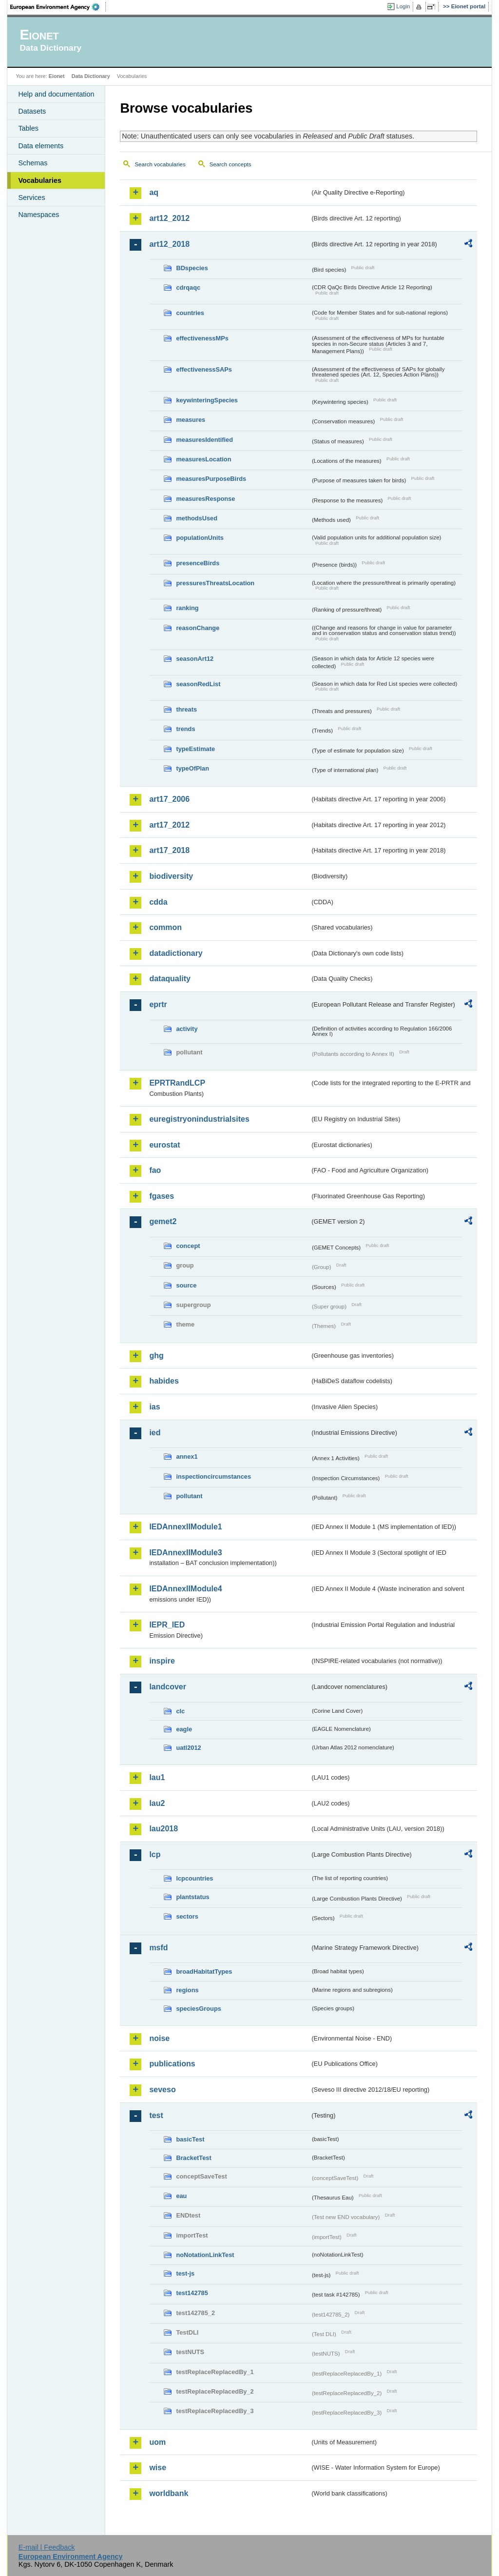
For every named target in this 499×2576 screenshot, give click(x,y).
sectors (187, 1916)
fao (155, 1170)
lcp (154, 1854)
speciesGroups (198, 2008)
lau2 (157, 1803)
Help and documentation (56, 94)
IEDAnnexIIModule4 (185, 1589)
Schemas (32, 163)
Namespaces (38, 214)
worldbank (168, 2493)
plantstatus (192, 1897)
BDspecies (192, 268)
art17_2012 (169, 825)
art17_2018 (169, 850)
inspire (161, 1661)
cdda (158, 902)
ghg (156, 1355)
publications (172, 2064)
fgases (161, 1196)
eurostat (164, 1145)
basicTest (190, 2139)
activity (186, 1028)
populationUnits (199, 537)
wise (157, 2467)
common (165, 927)
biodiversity (171, 876)
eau (181, 2196)
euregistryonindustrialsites (199, 1119)
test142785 (192, 2293)
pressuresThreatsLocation (215, 583)
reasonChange (197, 628)
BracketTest (193, 2157)
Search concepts (230, 164)
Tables (28, 128)
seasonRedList (198, 684)
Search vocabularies (159, 164)
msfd (158, 1947)
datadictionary (175, 953)
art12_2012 (169, 218)
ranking (187, 608)
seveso (162, 2089)
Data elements (40, 146)
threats (186, 709)
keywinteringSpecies (207, 400)
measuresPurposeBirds (211, 478)
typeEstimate (195, 749)
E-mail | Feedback (47, 2547)
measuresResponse (205, 498)
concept (188, 1245)
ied (154, 1432)
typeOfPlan (192, 768)
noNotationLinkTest (205, 2255)
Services (31, 197)
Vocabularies (39, 180)
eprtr (158, 1004)
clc (180, 1711)
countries (190, 313)
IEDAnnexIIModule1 (185, 1527)
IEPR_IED (167, 1625)
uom (157, 2442)
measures (190, 419)
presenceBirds (197, 563)
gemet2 (162, 1221)
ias (154, 1407)
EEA (58, 7)
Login (403, 6)
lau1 (157, 1777)
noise (159, 2038)
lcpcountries (194, 1878)
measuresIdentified (204, 439)
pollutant (189, 1496)
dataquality (169, 978)
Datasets (32, 111)
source (186, 1285)
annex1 (186, 1456)
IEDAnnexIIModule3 (185, 1552)
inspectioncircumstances (213, 1476)
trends (185, 729)
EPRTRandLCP (177, 1083)
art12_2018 (169, 244)
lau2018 (163, 1828)
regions (187, 1990)
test (156, 2115)
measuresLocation (203, 459)
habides (163, 1381)
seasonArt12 (194, 658)
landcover (167, 1687)
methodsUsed (196, 518)
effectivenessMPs (202, 338)
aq (153, 192)
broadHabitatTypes (204, 1971)
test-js (185, 2273)
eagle (184, 1729)
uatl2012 (188, 1747)
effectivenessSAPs (204, 369)
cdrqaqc (188, 287)
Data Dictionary (91, 76)
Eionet (57, 76)
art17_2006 (169, 799)
